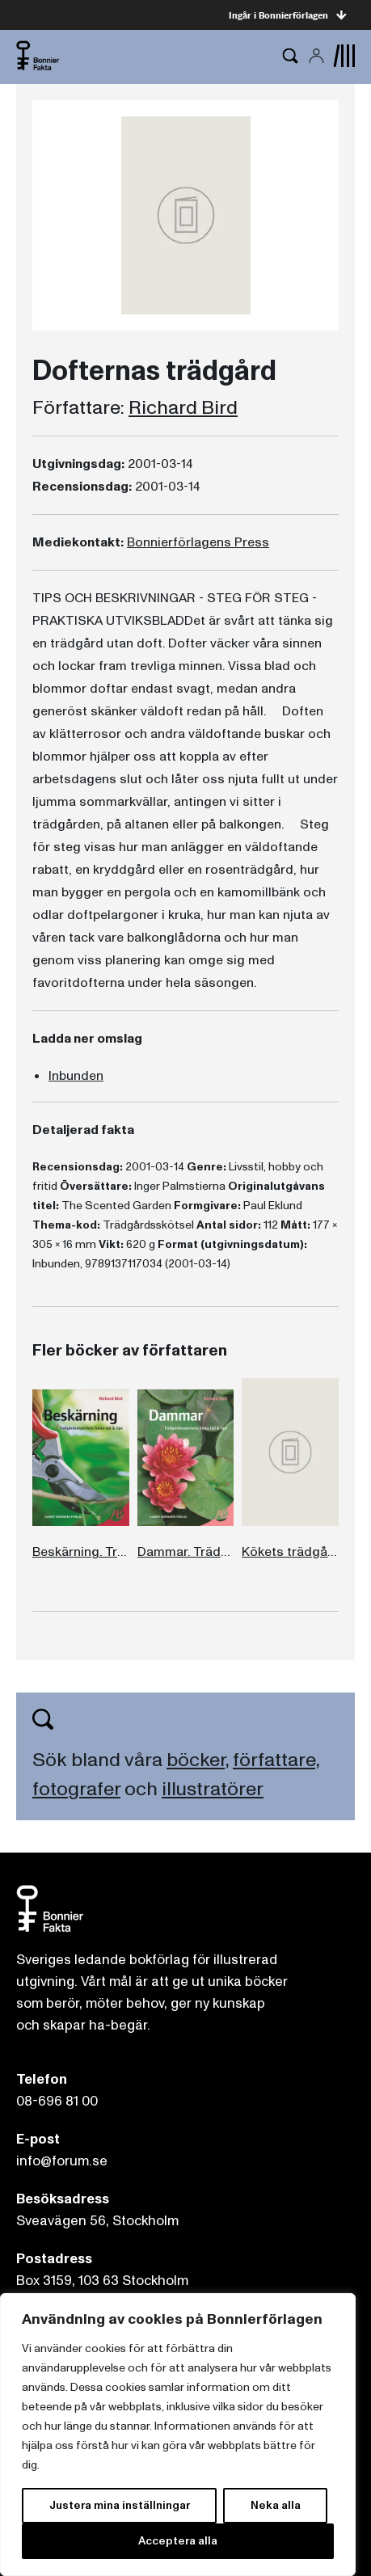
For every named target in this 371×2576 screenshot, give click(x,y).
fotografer (76, 1789)
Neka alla (276, 2505)
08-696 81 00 (57, 2101)
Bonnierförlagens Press (198, 542)
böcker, (198, 1760)
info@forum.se (62, 2161)
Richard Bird (183, 408)
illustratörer (212, 1789)
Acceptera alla (177, 2541)
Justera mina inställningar (119, 2505)
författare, (276, 1760)
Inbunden (75, 1076)
